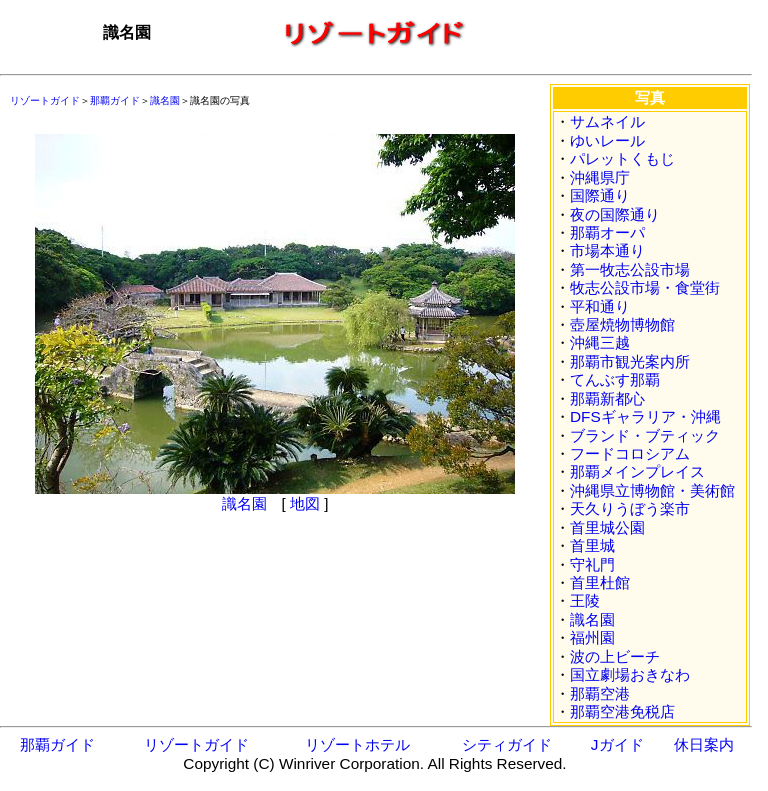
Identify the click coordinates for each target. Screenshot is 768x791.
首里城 (592, 545)
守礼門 (592, 564)
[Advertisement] (150, 619)
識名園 (165, 100)
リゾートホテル (357, 744)
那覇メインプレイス (637, 471)
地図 (305, 503)
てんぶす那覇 (615, 379)
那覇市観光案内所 (630, 361)
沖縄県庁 (600, 177)
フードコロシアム (630, 453)
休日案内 (704, 744)
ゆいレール (607, 140)
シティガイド (507, 744)
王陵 (585, 600)
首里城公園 (607, 527)
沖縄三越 (600, 342)
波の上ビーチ (615, 656)
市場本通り (607, 250)
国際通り (600, 195)
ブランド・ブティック (645, 435)
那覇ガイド (115, 100)
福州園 (592, 637)
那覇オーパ (607, 232)
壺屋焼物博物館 (622, 324)
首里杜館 (600, 582)
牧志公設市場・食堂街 (645, 287)
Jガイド (617, 744)
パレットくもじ (622, 158)
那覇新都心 (607, 398)
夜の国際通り (615, 214)
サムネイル (607, 121)
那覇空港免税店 (622, 711)
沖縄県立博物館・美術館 (652, 490)
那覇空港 (600, 693)
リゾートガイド (45, 100)
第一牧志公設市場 (630, 269)
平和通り (600, 306)
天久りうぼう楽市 (630, 508)
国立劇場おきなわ (630, 674)
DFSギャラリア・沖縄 (645, 416)
